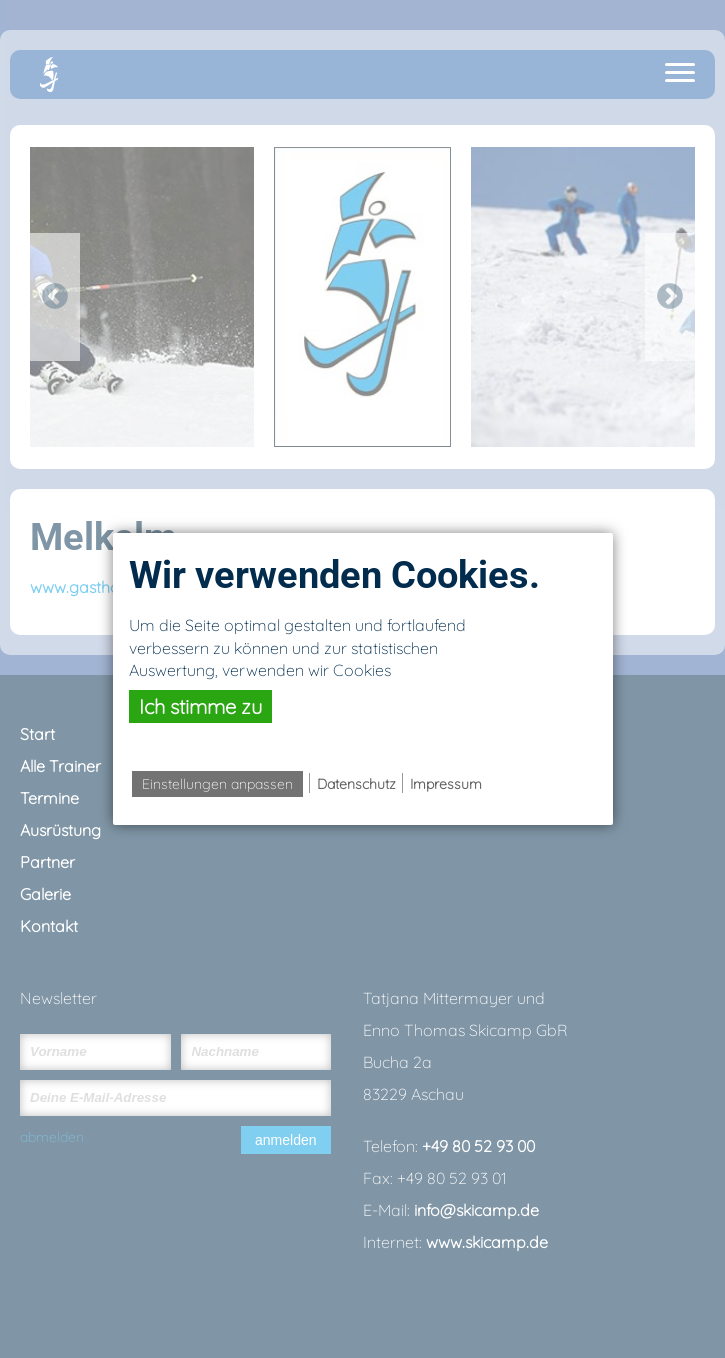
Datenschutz (356, 784)
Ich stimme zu (200, 706)
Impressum (446, 784)
